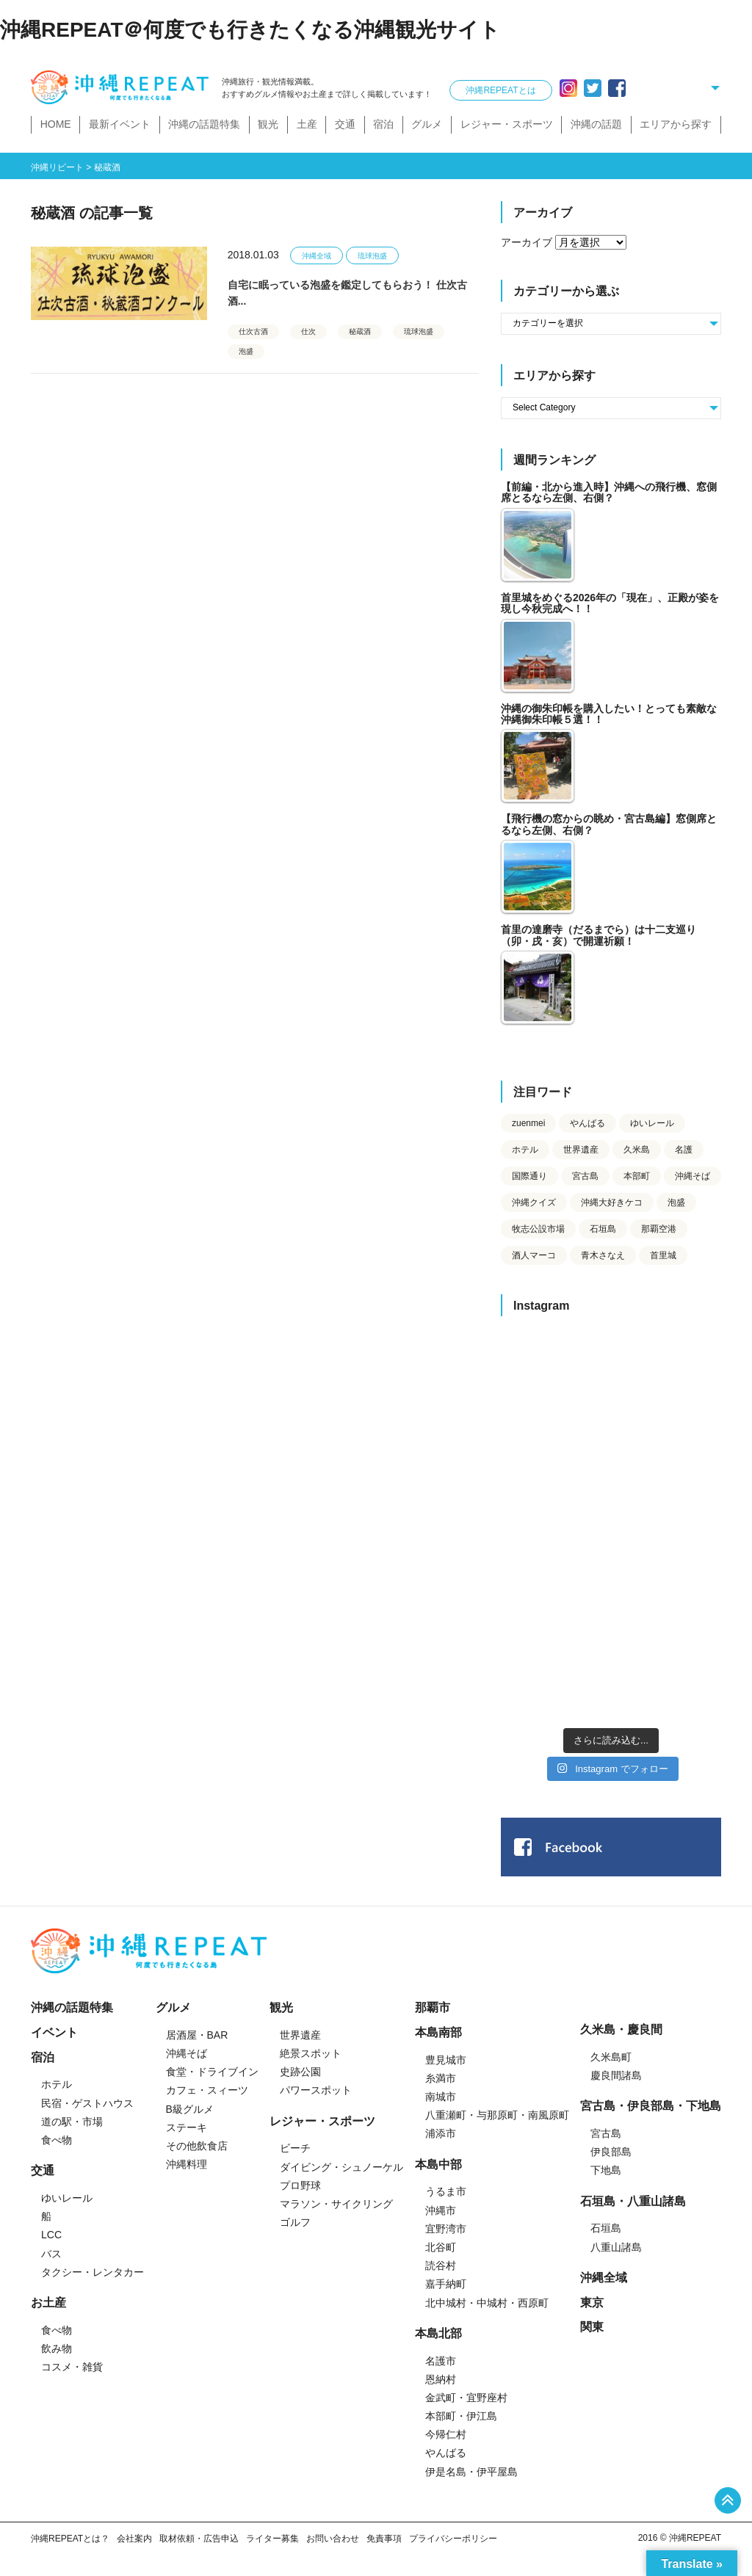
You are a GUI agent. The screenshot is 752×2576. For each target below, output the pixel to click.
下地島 (605, 2170)
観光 (268, 124)
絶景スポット (310, 2053)
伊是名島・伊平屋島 (471, 2472)
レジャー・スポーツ (506, 124)
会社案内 (134, 2538)
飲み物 (56, 2348)
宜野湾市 (445, 2229)
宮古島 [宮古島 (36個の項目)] (585, 1176)
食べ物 (56, 2140)
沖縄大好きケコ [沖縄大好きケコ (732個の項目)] (612, 1202)
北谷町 (440, 2247)
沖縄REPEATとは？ (70, 2538)
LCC (51, 2235)
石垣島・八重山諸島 (633, 2201)
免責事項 (384, 2538)
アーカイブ (526, 242)
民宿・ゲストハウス (87, 2103)
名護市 (440, 2361)
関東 (592, 2327)
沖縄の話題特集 (204, 124)
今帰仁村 (445, 2434)
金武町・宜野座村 (466, 2397)
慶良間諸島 (616, 2075)
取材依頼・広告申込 (199, 2538)
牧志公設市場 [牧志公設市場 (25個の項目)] (538, 1229)
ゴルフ (295, 2222)
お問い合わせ (332, 2538)
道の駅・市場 (72, 2121)
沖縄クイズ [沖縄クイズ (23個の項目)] (534, 1202)
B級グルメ (190, 2109)
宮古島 (605, 2133)
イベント (54, 2032)
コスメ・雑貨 (72, 2367)
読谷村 (440, 2265)
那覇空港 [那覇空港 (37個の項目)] (658, 1229)
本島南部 (438, 2032)
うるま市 (445, 2191)
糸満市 (440, 2078)
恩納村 (440, 2379)
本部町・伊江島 (461, 2416)
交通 (345, 124)
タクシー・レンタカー (92, 2272)
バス (51, 2254)
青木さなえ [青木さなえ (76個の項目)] (603, 1255)
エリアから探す (676, 124)
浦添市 (440, 2133)
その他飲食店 (197, 2146)
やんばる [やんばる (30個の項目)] (587, 1123)
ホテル (56, 2084)
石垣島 (605, 2228)
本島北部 (438, 2333)
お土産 (48, 2302)
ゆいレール (67, 2198)
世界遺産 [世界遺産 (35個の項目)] (581, 1149)
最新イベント (120, 124)
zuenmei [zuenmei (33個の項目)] (528, 1123)
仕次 (308, 331)
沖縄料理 (186, 2164)
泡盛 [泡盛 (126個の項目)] (676, 1202)
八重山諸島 (616, 2247)
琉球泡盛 (372, 256)
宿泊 (383, 124)
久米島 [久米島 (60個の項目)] (636, 1149)
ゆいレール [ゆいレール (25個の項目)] (652, 1123)
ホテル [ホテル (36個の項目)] (525, 1149)
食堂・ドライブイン (212, 2072)
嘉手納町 (445, 2284)
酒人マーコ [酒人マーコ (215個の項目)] (534, 1255)
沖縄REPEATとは (500, 90)
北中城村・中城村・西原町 (487, 2303)
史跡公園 (300, 2072)
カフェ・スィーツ (207, 2090)
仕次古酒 (253, 331)
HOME (55, 124)
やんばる (445, 2453)
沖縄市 (440, 2210)
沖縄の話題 (596, 124)
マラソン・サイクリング (336, 2204)
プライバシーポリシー (453, 2538)
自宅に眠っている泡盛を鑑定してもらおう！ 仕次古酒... (347, 293)
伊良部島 (611, 2152)
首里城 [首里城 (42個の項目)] (663, 1255)
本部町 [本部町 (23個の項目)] (636, 1176)
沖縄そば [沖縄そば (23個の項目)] (692, 1176)
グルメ (426, 124)
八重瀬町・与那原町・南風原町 (497, 2115)
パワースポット (316, 2090)
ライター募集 (272, 2538)
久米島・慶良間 (621, 2029)
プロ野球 (300, 2185)
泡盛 (246, 351)
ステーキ (186, 2127)
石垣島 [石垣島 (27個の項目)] (603, 1229)
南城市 (440, 2096)
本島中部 (438, 2164)
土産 (307, 124)
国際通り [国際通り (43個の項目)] (529, 1176)
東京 (592, 2302)
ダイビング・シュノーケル (341, 2167)
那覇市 (432, 2007)
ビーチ (295, 2148)
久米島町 (611, 2057)
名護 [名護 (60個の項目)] (684, 1149)
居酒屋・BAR (197, 2035)
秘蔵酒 (360, 331)
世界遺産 (300, 2035)
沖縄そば (186, 2053)
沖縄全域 (316, 256)
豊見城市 (445, 2060)
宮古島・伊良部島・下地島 (650, 2106)
